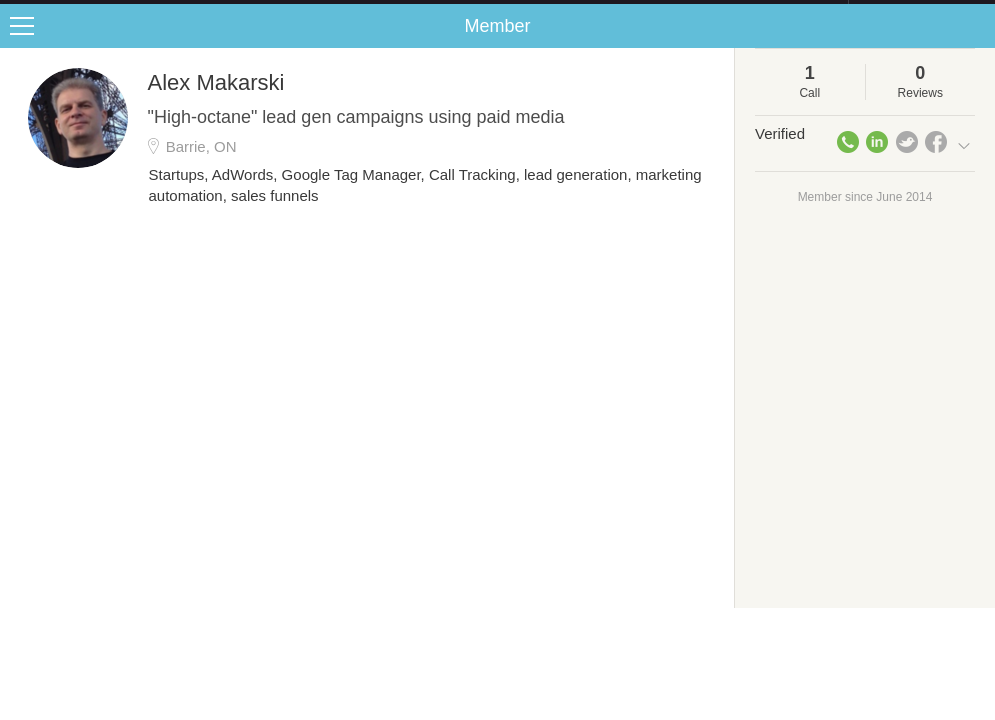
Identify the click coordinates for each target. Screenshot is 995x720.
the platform (104, 11)
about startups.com (919, 13)
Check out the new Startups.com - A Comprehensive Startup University (630, 13)
